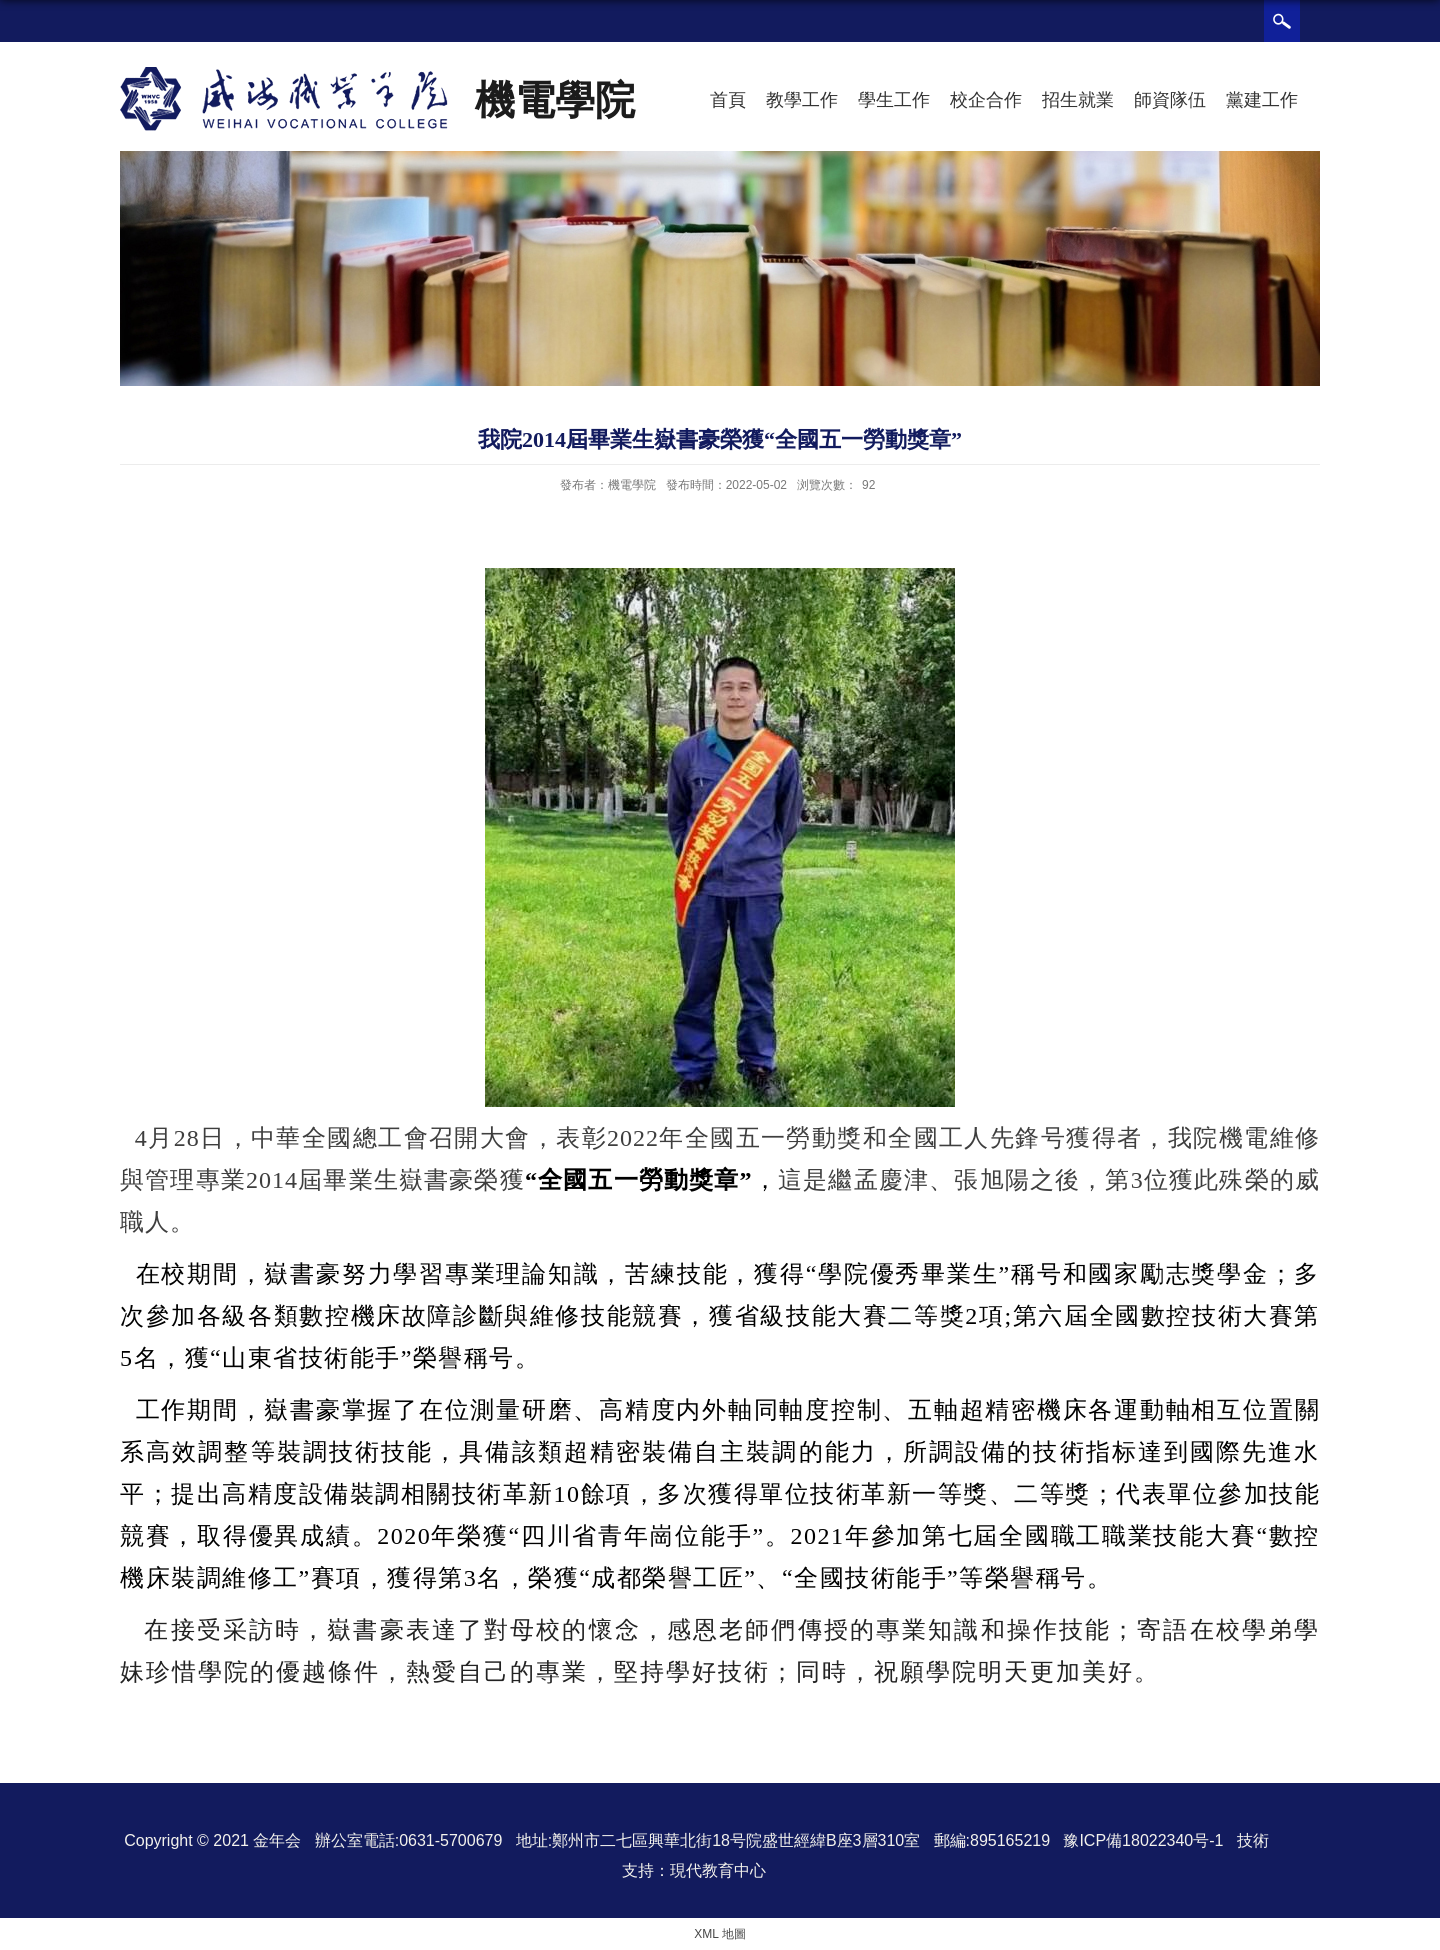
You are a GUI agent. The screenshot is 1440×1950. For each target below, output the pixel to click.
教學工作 (802, 100)
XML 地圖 (720, 1934)
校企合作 (986, 100)
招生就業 (1078, 100)
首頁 (728, 100)
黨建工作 (1262, 100)
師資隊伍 (1170, 100)
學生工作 (894, 100)
